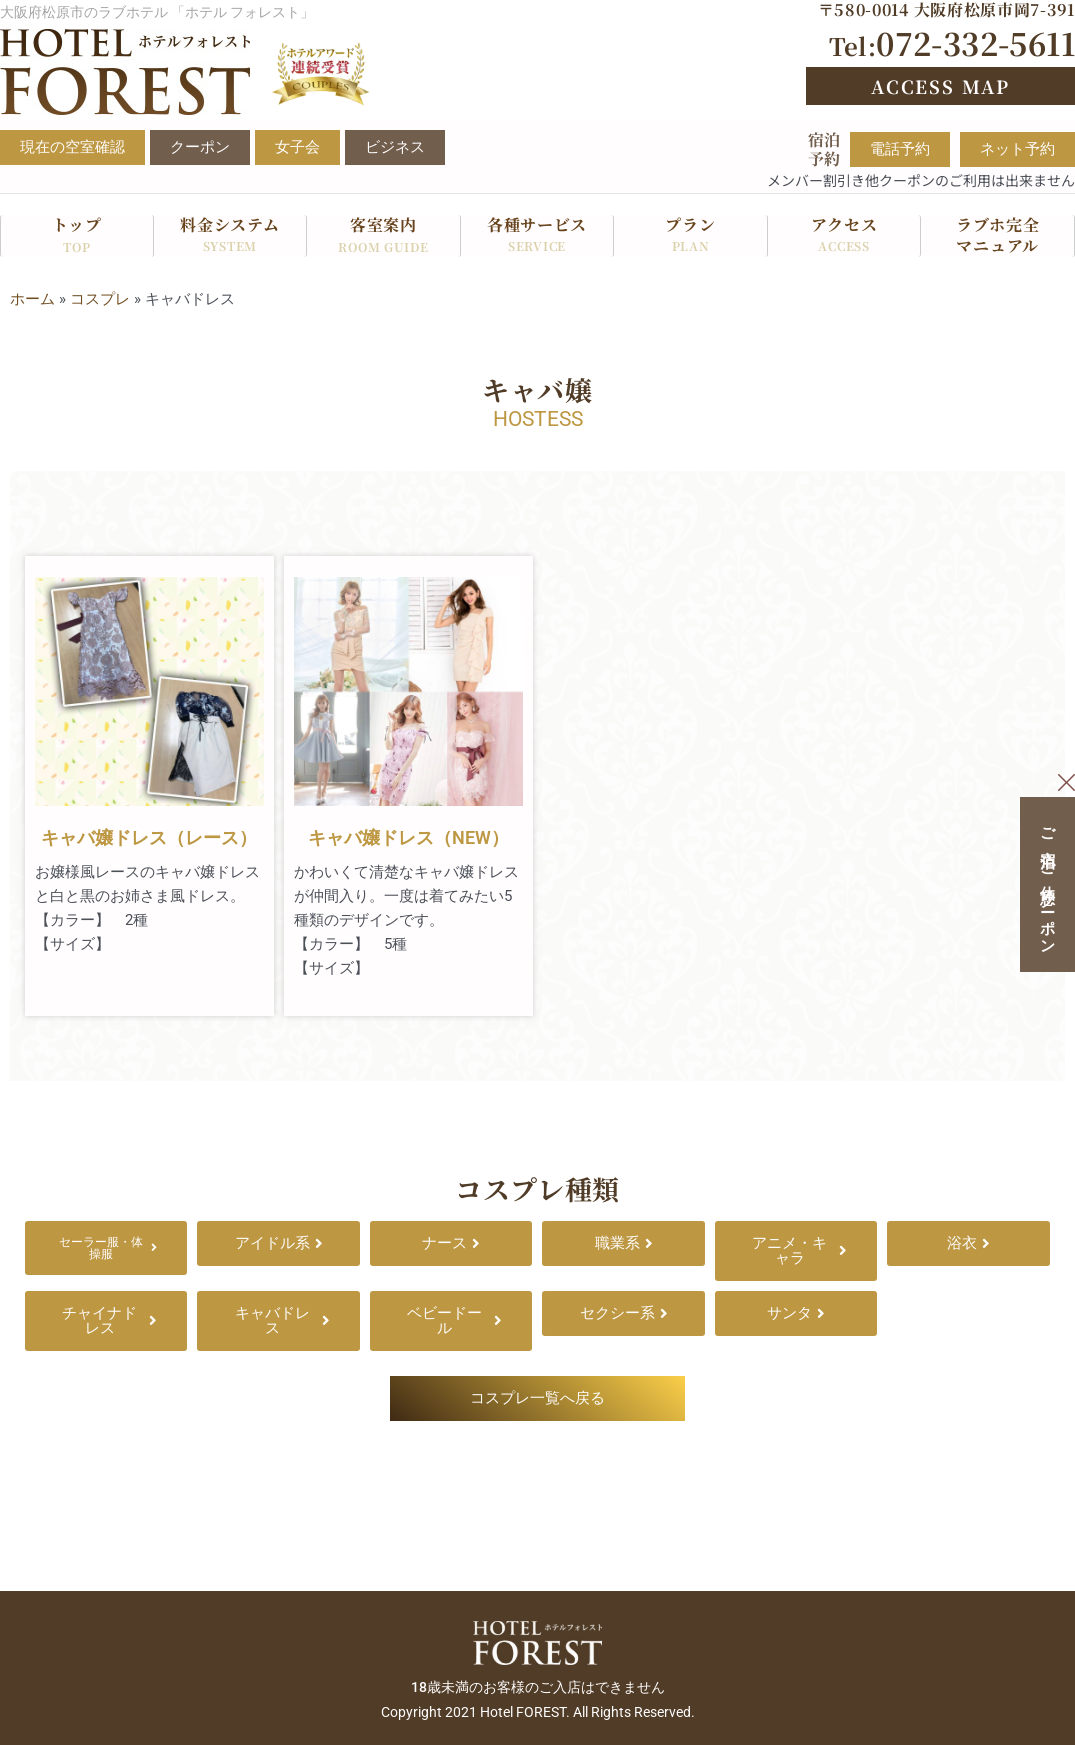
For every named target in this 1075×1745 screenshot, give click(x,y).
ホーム (32, 299)
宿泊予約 (824, 149)
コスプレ (100, 299)
